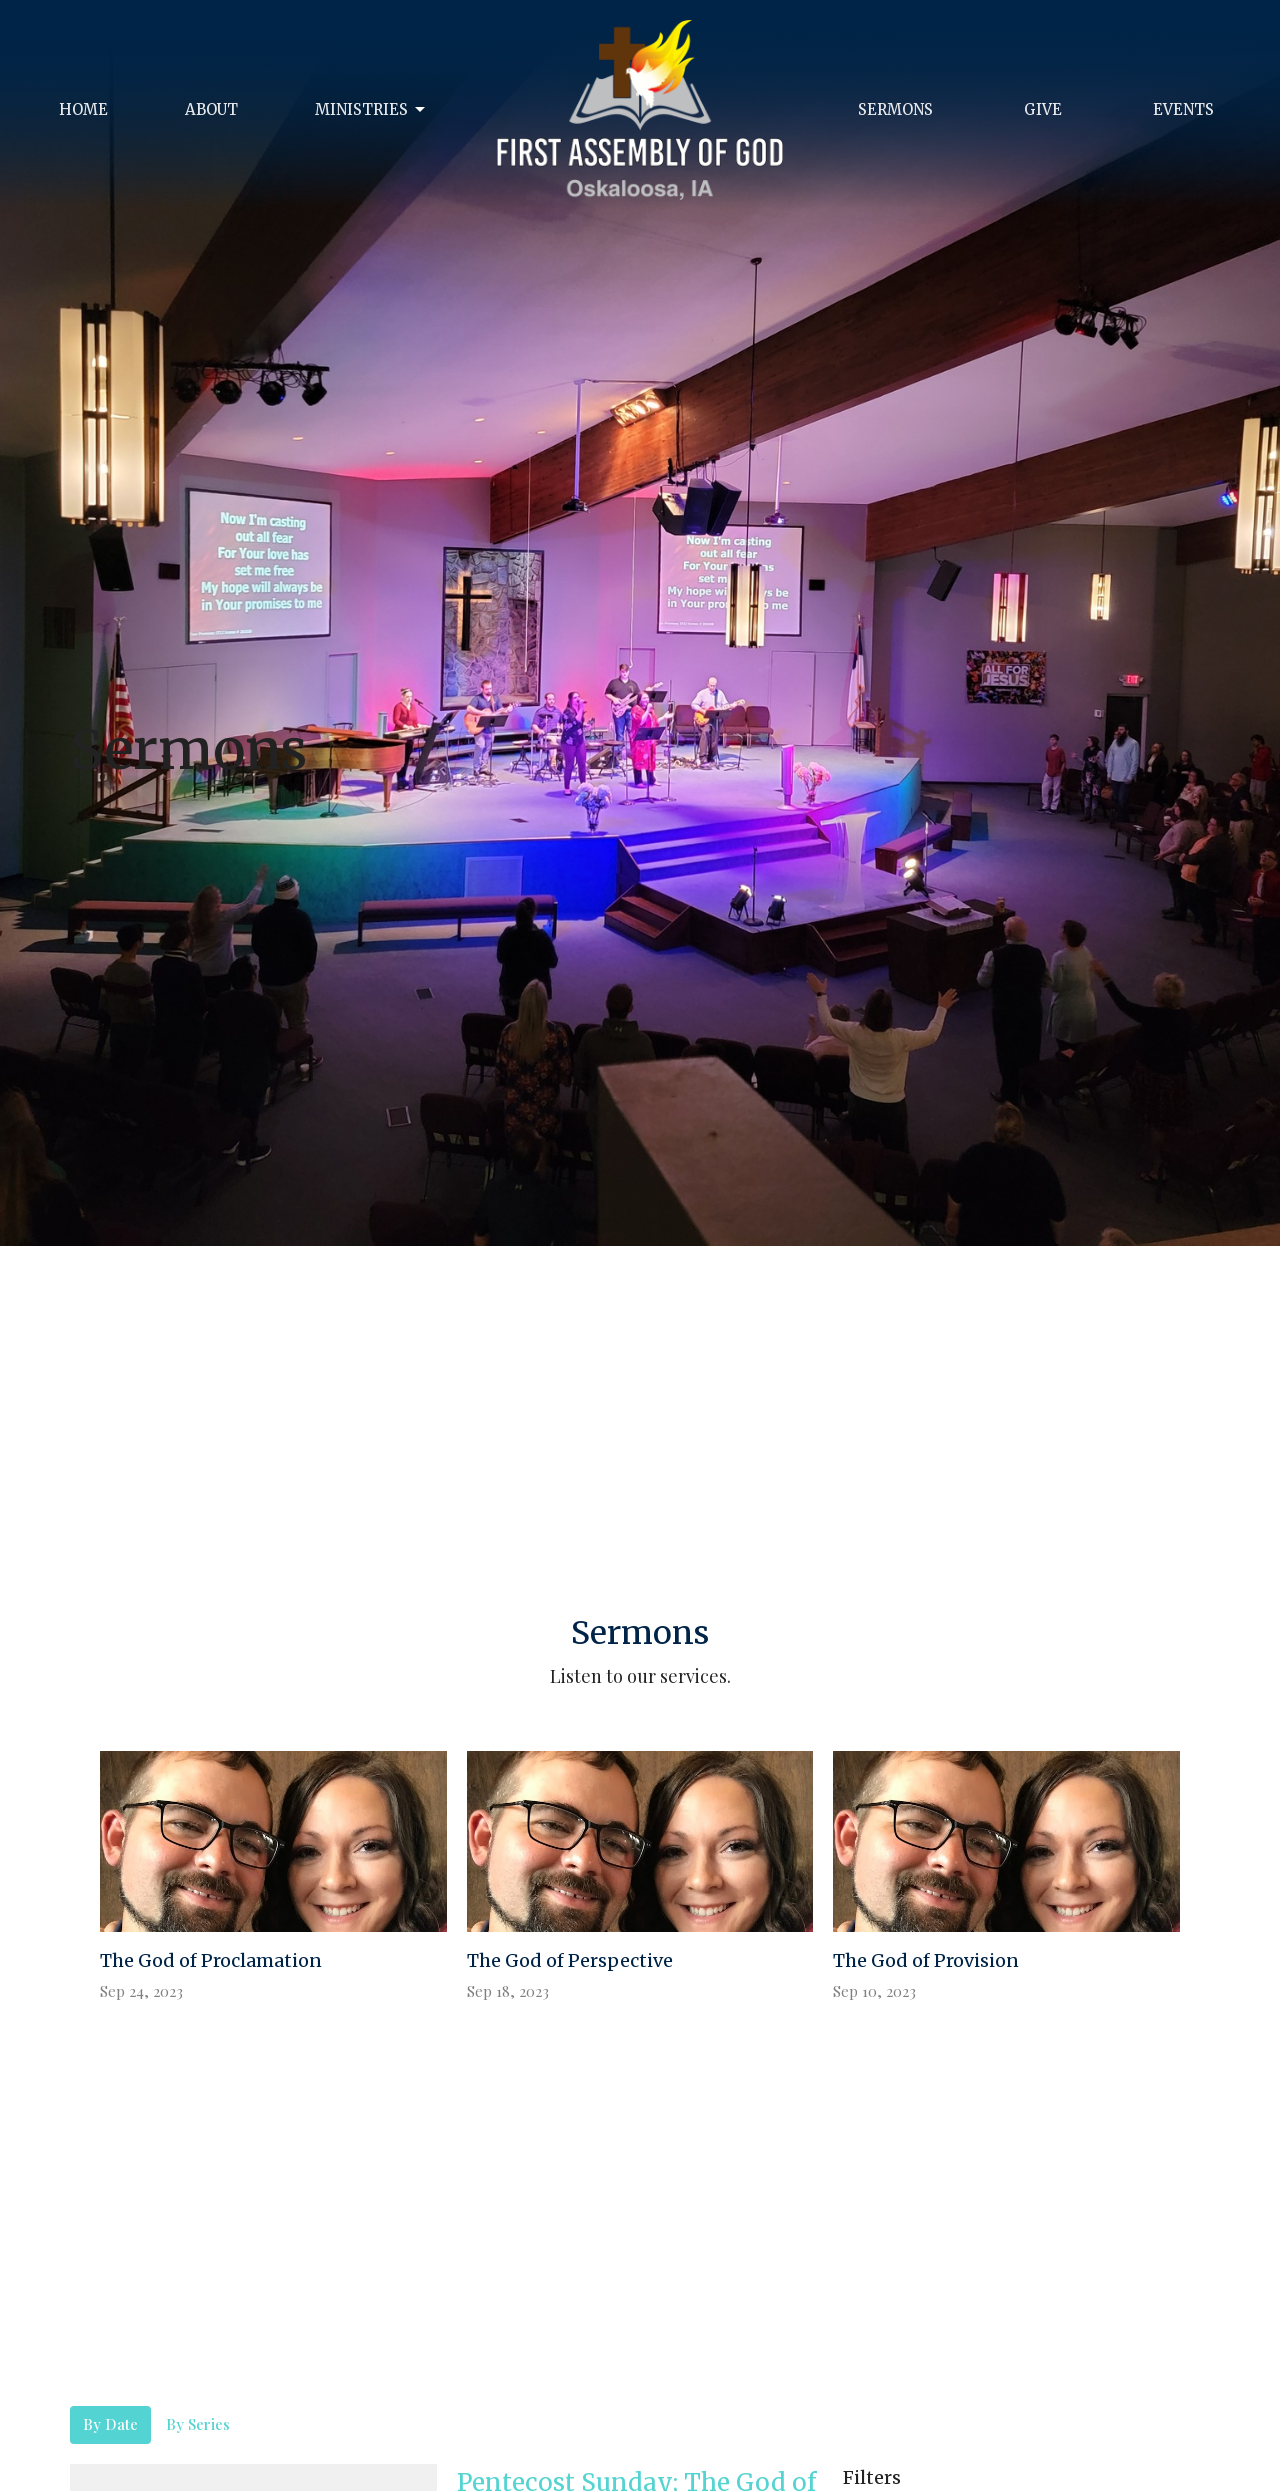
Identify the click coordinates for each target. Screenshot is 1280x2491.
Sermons (895, 109)
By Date (110, 2424)
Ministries (371, 110)
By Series (198, 2424)
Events (1183, 109)
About (211, 109)
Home (83, 109)
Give (1043, 109)
